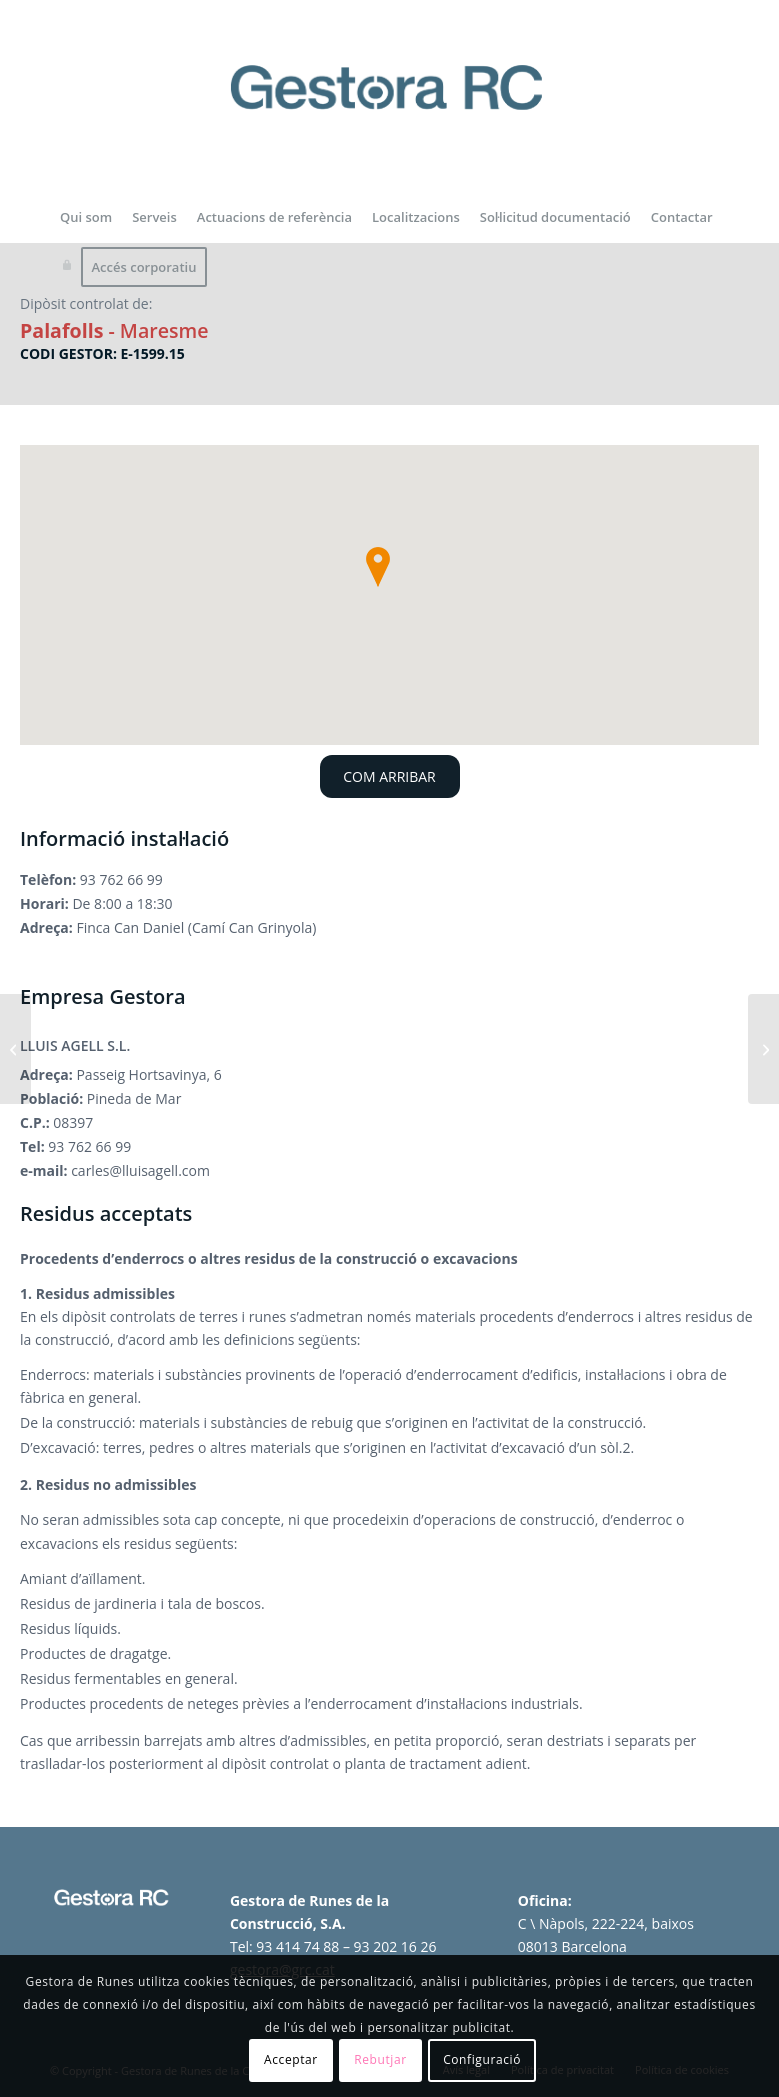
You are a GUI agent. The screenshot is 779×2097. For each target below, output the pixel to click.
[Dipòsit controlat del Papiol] (15, 1049)
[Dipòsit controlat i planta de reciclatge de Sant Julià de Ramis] (763, 1049)
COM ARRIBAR (389, 776)
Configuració (482, 2059)
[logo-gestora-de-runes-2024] (390, 111)
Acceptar (291, 2059)
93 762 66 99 (121, 879)
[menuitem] (86, 217)
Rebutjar (380, 2059)
